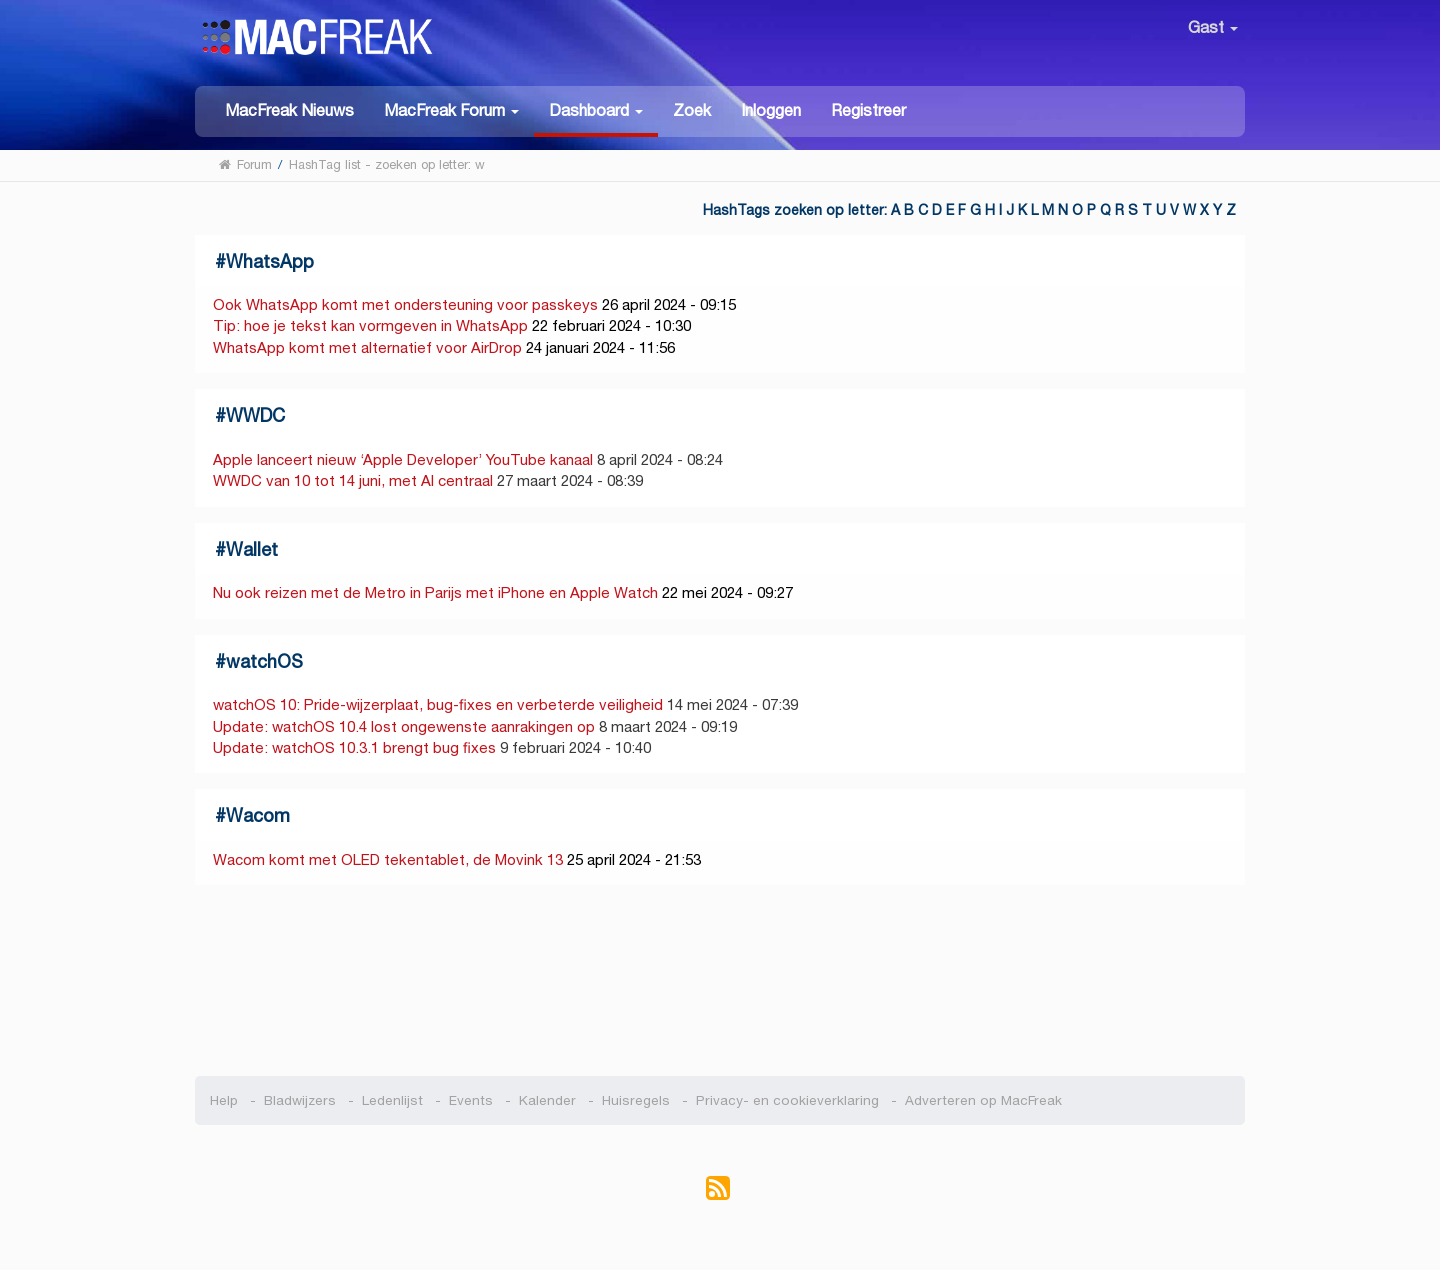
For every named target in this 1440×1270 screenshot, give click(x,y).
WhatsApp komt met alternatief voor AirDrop (367, 347)
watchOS (264, 661)
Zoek (692, 110)
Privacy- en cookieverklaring (787, 1100)
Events (471, 1100)
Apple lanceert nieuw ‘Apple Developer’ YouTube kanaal (405, 459)
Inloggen (771, 110)
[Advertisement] (720, 981)
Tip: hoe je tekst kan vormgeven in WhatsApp (370, 325)
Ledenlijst (392, 1100)
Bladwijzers (300, 1100)
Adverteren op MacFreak (983, 1100)
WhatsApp (270, 261)
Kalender (547, 1100)
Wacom (258, 815)
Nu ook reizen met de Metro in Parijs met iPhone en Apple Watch (435, 592)
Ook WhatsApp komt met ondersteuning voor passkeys (405, 304)
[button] (451, 109)
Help (224, 1100)
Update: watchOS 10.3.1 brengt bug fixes (354, 747)
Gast (1213, 27)
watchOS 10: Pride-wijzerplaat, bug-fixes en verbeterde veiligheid (438, 704)
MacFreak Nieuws (289, 110)
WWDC (255, 415)
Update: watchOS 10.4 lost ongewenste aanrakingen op (404, 726)
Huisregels (636, 1100)
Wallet (252, 549)
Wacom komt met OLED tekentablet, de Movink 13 (388, 859)
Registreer (868, 110)
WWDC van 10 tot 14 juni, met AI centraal (353, 480)
